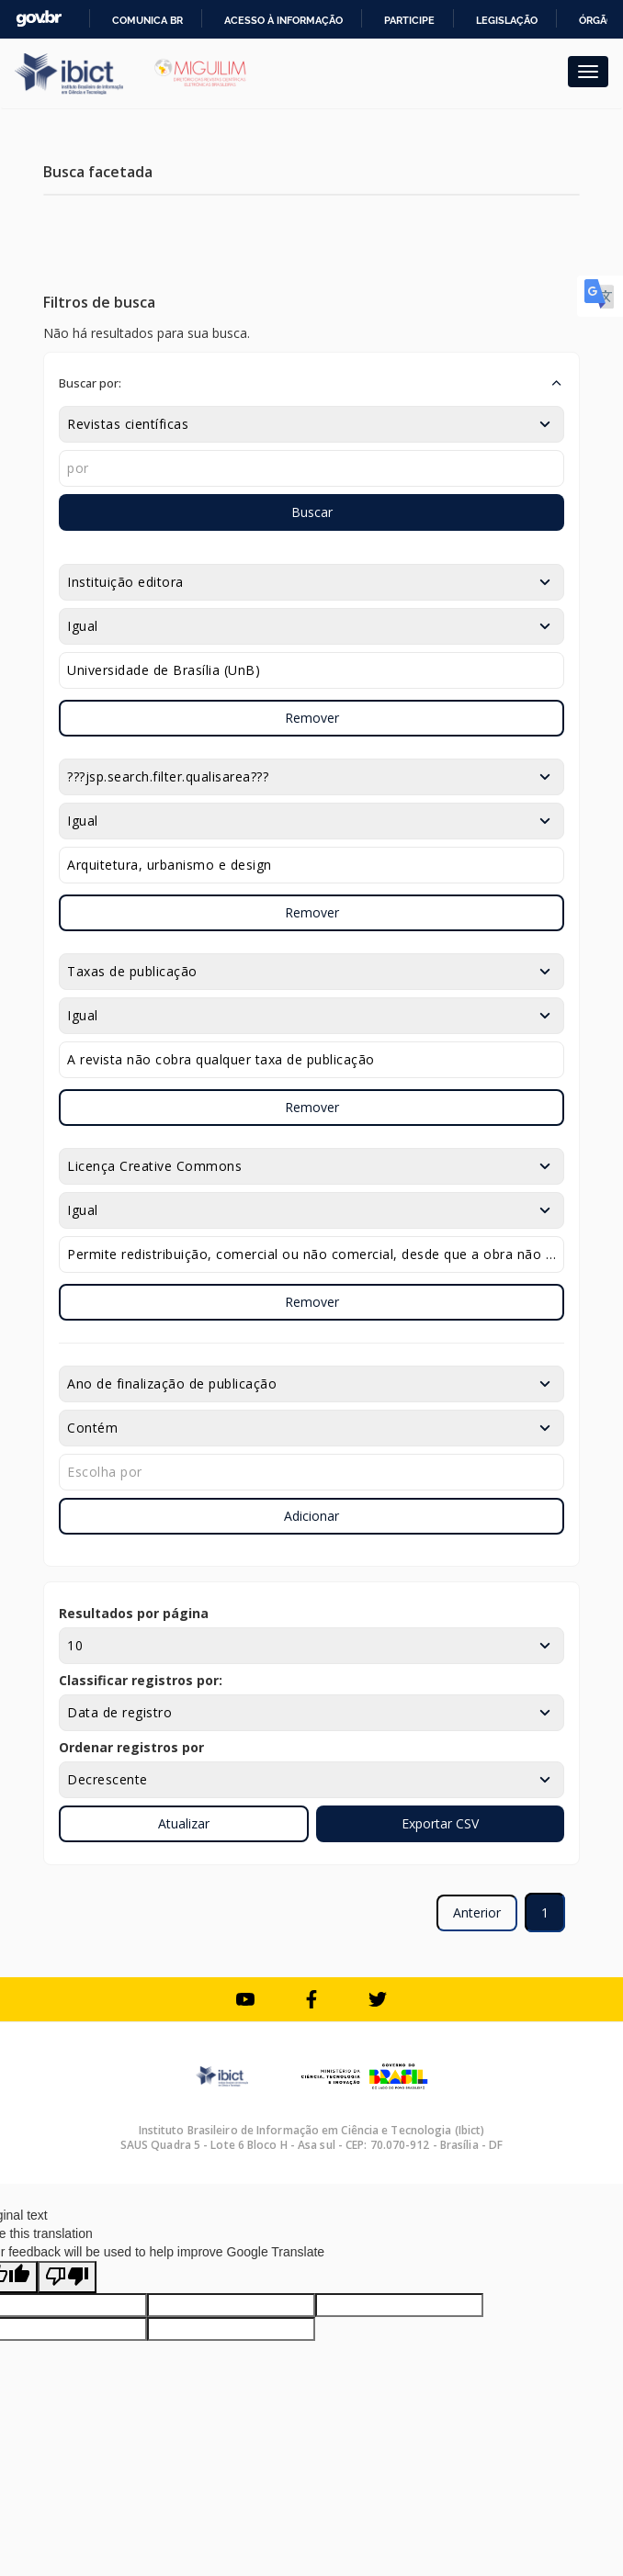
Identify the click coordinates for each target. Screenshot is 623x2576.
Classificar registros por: (140, 1680)
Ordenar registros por (131, 1747)
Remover (312, 717)
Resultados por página (134, 1613)
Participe (409, 20)
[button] (311, 383)
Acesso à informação (283, 20)
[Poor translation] (67, 2277)
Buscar (312, 512)
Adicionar (311, 1515)
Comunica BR (147, 20)
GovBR (39, 19)
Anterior (477, 1912)
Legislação (507, 20)
